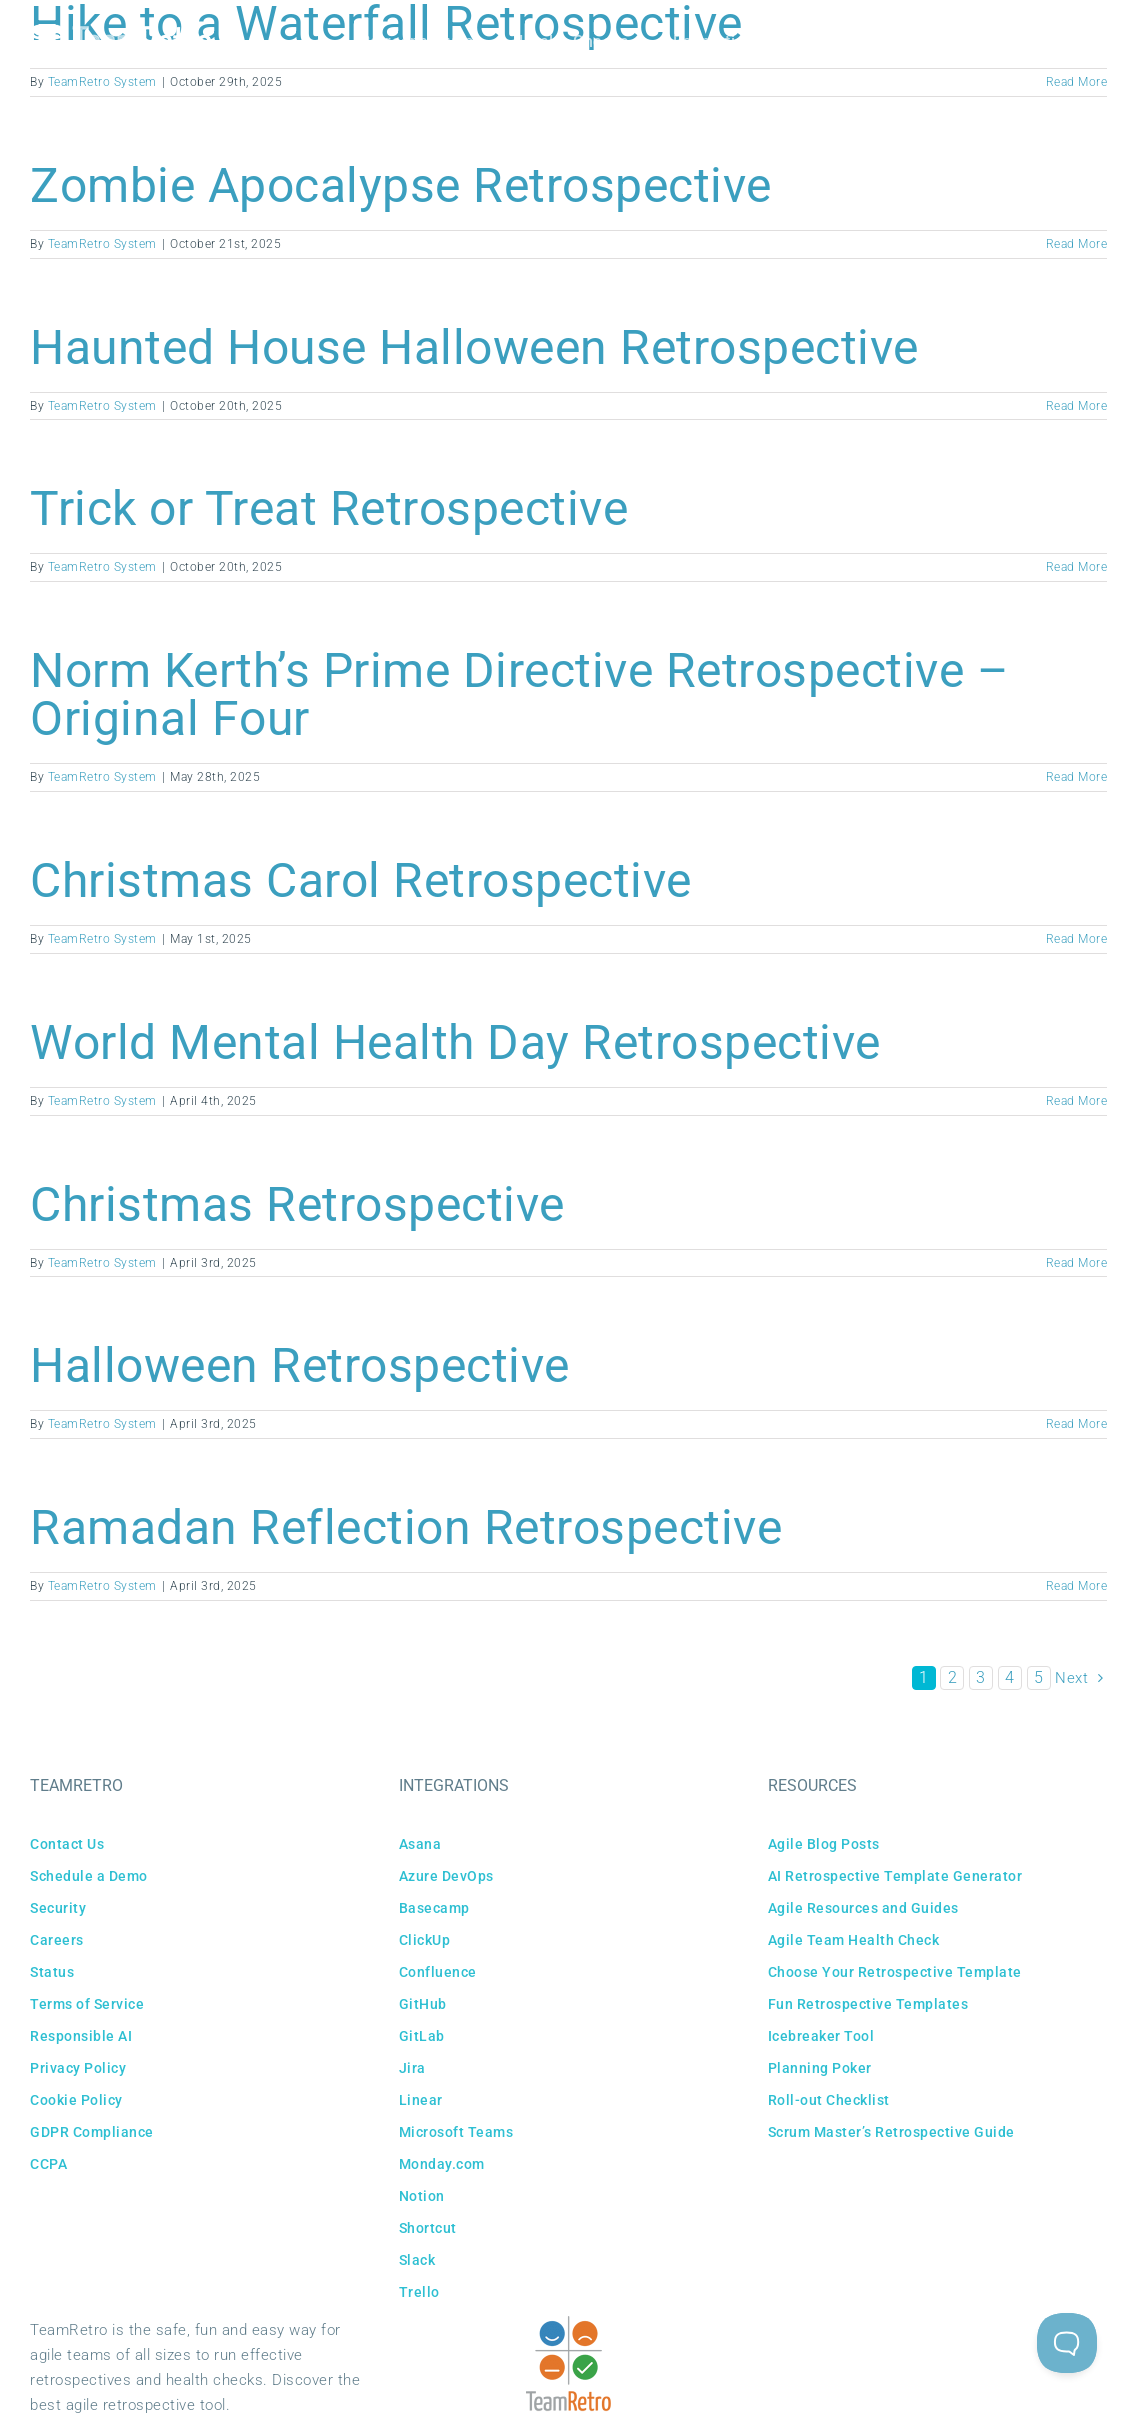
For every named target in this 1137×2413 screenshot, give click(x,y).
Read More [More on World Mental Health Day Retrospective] (1077, 1101)
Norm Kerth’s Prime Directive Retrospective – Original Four (519, 694)
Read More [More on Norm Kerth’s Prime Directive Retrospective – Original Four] (1077, 777)
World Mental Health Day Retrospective (455, 1042)
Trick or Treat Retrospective (329, 508)
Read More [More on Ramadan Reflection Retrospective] (1077, 1586)
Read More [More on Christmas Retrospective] (1077, 1263)
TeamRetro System (102, 244)
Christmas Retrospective (297, 1204)
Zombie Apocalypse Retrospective (401, 185)
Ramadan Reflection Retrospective (406, 1527)
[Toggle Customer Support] (1067, 2343)
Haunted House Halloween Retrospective (474, 347)
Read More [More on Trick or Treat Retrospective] (1077, 567)
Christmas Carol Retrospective (361, 880)
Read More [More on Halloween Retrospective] (1077, 1424)
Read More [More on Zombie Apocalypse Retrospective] (1077, 244)
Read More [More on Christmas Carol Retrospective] (1077, 939)
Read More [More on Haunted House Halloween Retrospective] (1077, 406)
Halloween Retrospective (300, 1365)
